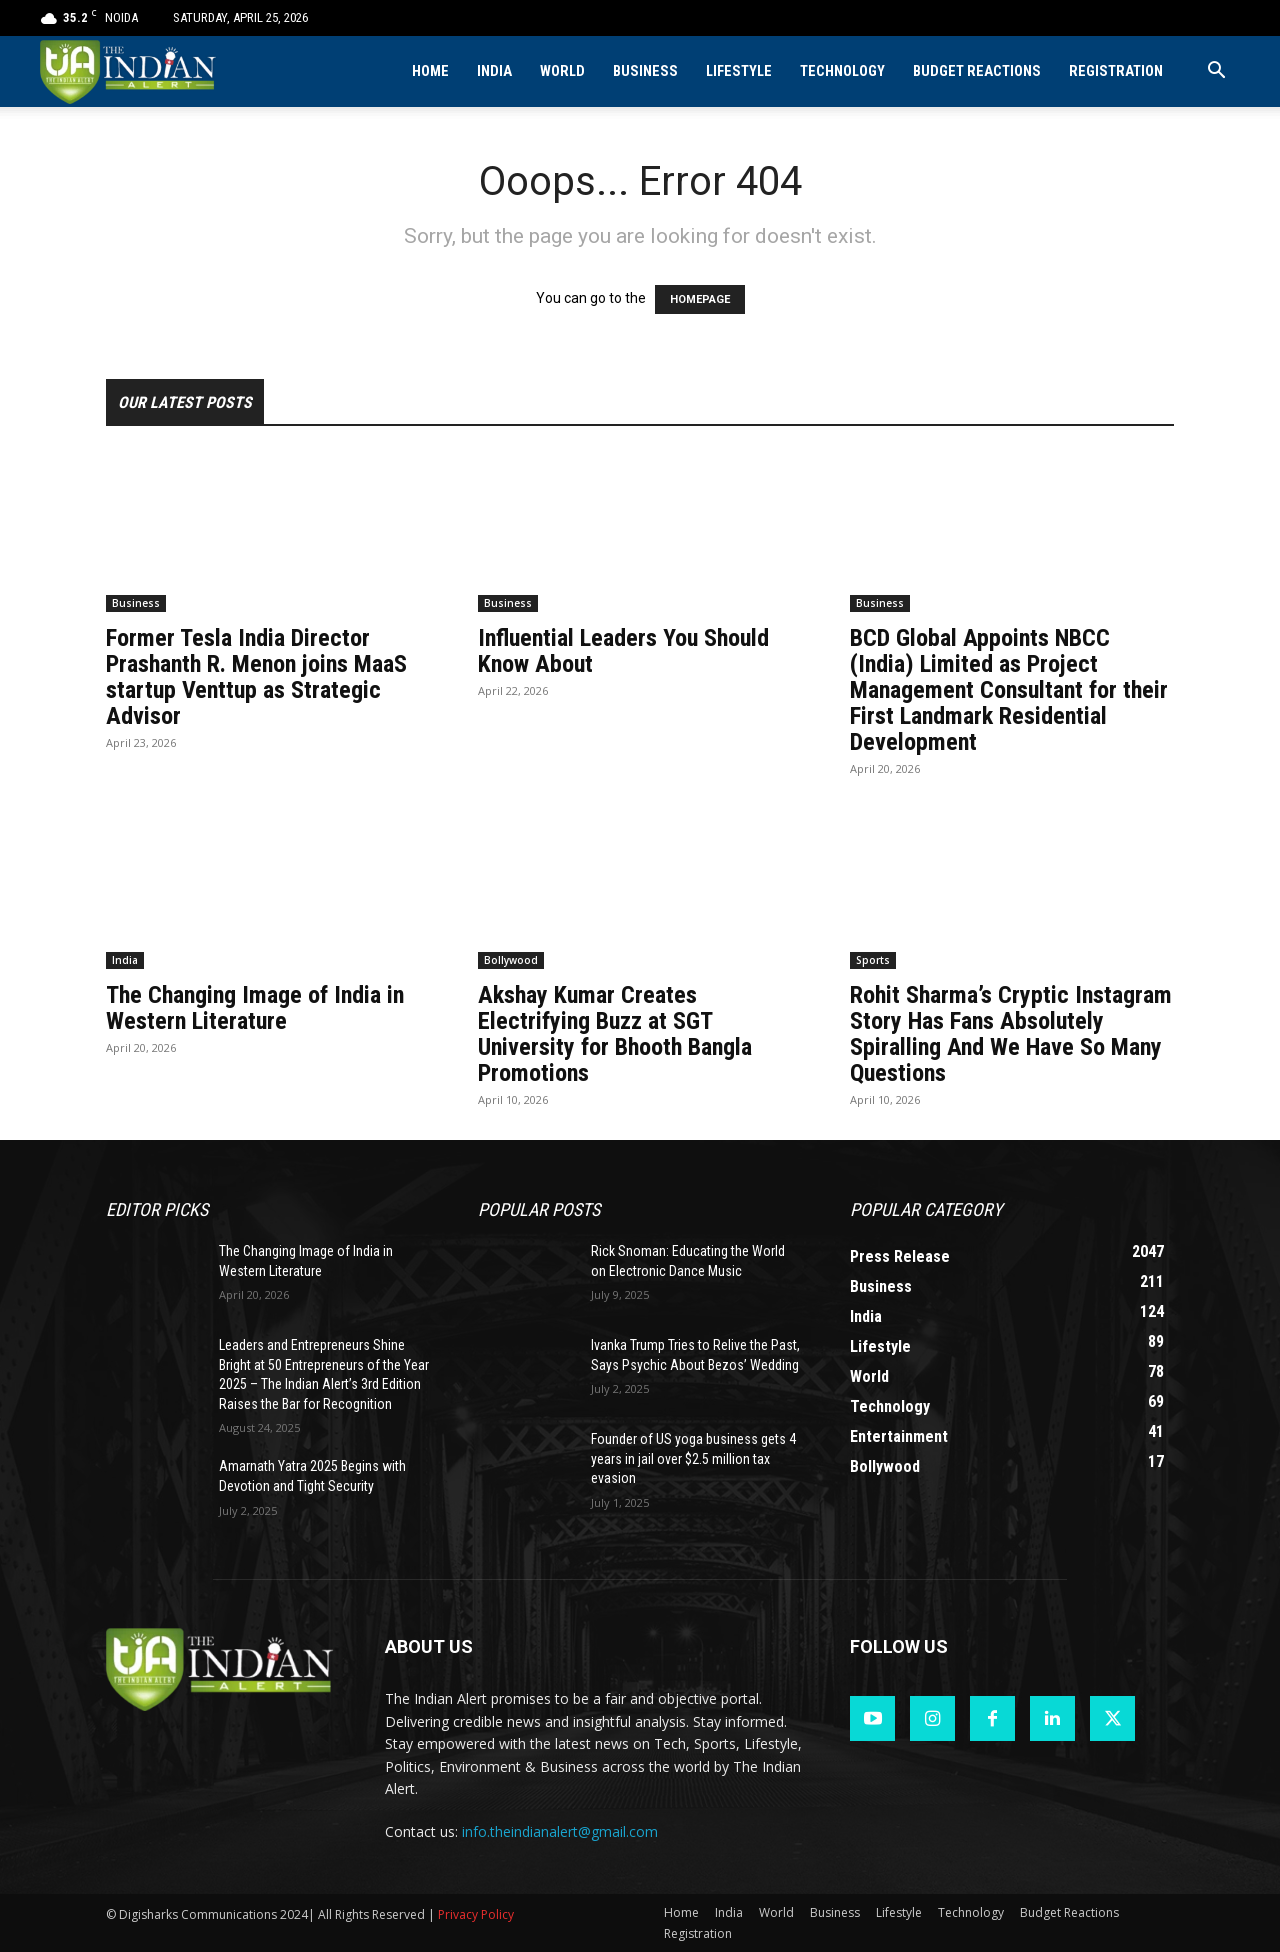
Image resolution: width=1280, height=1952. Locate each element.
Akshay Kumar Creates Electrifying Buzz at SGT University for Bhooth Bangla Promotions (615, 1034)
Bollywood (511, 960)
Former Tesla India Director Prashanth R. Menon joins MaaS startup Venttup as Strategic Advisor (256, 677)
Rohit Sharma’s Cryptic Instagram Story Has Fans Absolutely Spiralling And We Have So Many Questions (1011, 1034)
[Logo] (129, 71)
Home (430, 71)
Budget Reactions (977, 71)
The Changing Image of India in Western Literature (255, 1008)
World (562, 71)
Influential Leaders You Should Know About (623, 651)
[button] (1216, 72)
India (494, 71)
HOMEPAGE (700, 299)
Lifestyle (739, 71)
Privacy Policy (476, 1914)
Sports (873, 960)
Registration (1116, 71)
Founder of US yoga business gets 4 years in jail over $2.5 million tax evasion (693, 1458)
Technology (842, 71)
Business (645, 71)
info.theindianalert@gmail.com (560, 1831)
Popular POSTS (539, 1209)
